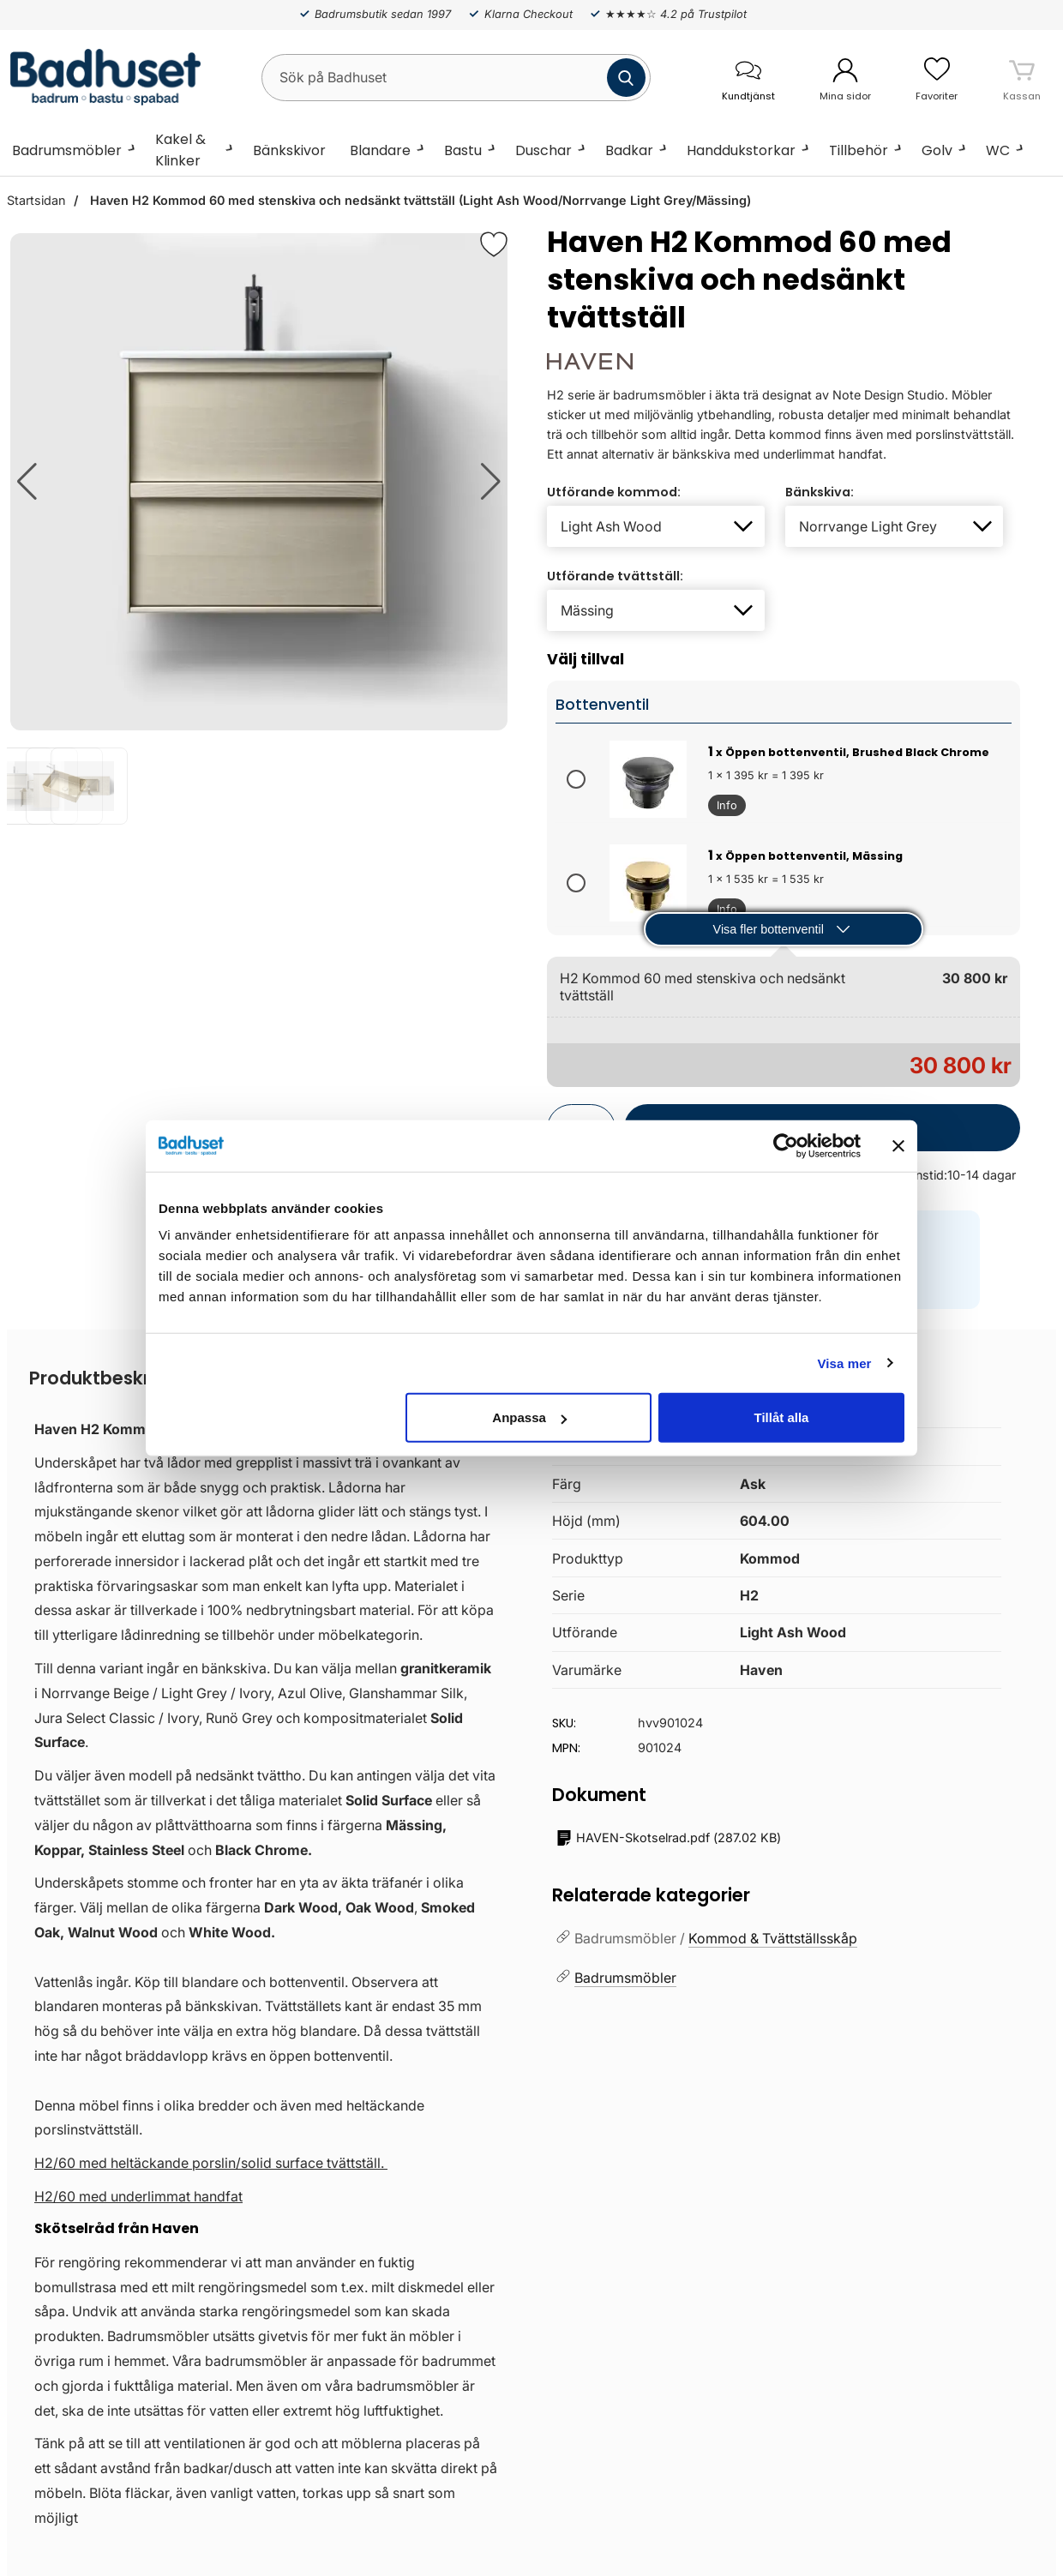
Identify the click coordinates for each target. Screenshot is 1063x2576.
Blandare (380, 150)
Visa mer (844, 1362)
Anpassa (529, 1417)
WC (998, 150)
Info (722, 807)
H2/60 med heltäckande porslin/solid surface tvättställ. (210, 2162)
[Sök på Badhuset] (456, 77)
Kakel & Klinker (180, 150)
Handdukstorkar (741, 150)
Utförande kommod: (614, 492)
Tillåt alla (781, 1417)
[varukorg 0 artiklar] (1021, 77)
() (668, 1838)
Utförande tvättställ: (615, 576)
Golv (937, 150)
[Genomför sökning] (626, 77)
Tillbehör (858, 150)
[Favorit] (494, 244)
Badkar (629, 150)
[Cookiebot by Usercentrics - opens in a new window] (786, 1145)
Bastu (463, 150)
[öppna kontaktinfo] (748, 77)
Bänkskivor (289, 150)
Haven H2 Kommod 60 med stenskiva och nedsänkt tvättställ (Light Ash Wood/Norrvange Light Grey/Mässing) (419, 200)
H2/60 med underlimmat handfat (138, 2196)
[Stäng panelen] (898, 1145)
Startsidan (36, 200)
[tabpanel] (266, 1952)
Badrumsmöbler (67, 150)
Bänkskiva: (819, 492)
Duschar (543, 150)
